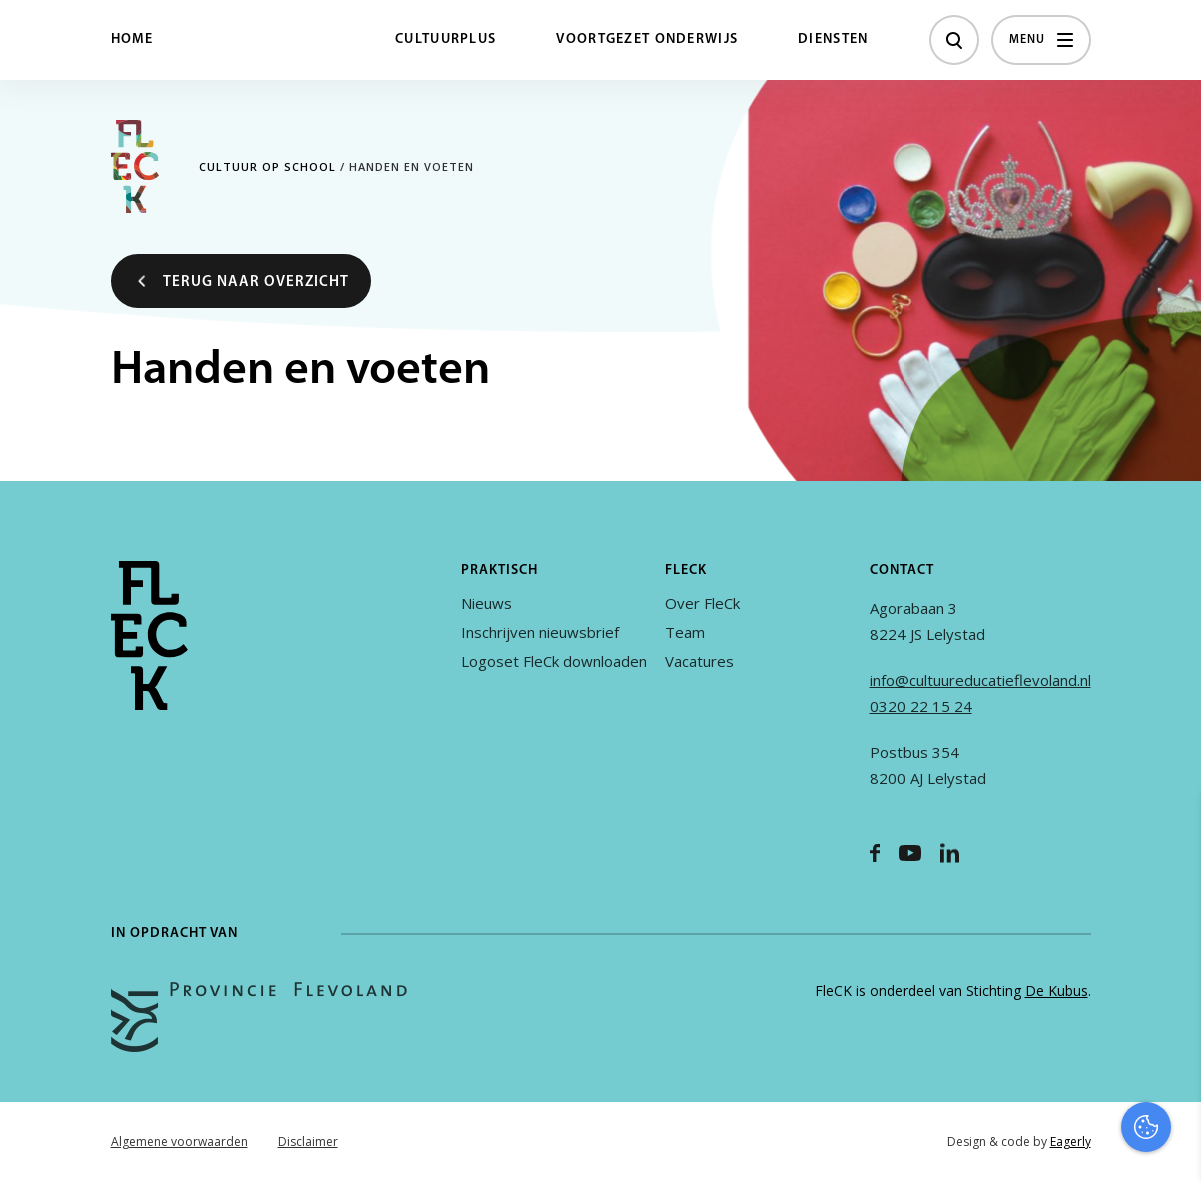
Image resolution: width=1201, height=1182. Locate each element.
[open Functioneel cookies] (1169, 954)
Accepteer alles (1031, 1086)
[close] (1170, 829)
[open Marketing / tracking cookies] (1169, 1014)
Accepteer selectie (1031, 1144)
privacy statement (1102, 886)
